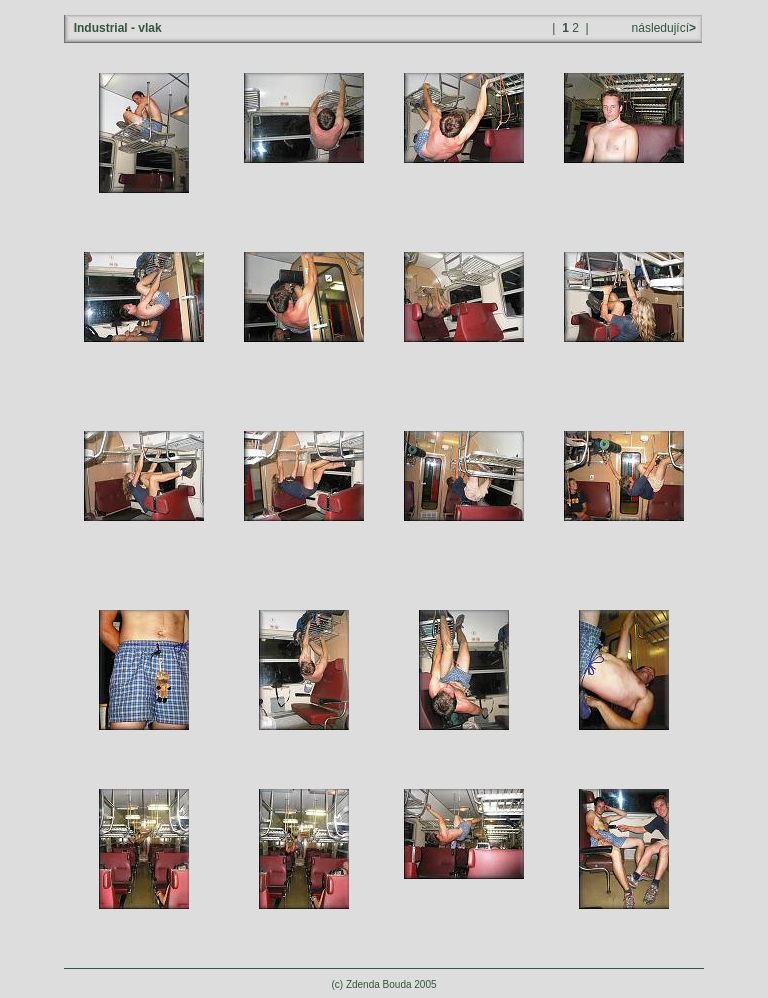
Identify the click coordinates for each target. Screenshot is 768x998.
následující (662, 28)
